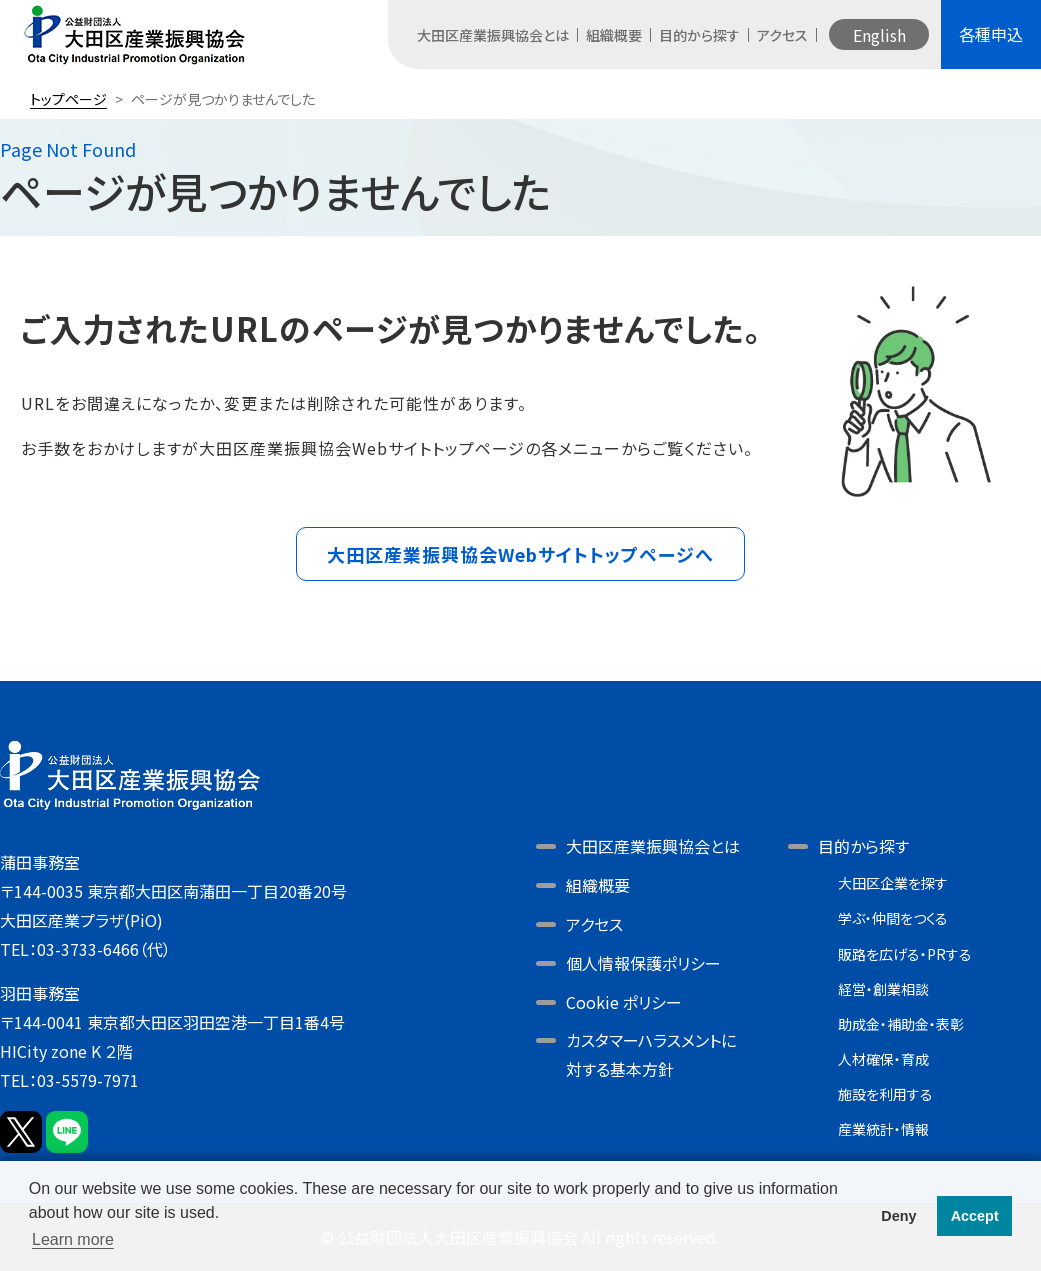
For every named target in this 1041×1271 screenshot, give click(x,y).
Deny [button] (898, 1216)
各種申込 (991, 34)
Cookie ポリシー (624, 1002)
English (879, 35)
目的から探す (699, 35)
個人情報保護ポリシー (643, 963)
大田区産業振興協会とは (493, 35)
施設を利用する (885, 1094)
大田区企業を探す (893, 883)
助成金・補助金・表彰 (901, 1024)
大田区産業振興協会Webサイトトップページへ (520, 554)
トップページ (68, 99)
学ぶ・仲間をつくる (893, 918)
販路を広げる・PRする (905, 954)
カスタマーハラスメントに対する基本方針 (651, 1054)
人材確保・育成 (883, 1059)
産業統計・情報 (883, 1129)
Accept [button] (975, 1216)
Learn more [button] (73, 1239)
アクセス (782, 35)
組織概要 (614, 35)
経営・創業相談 (883, 989)
